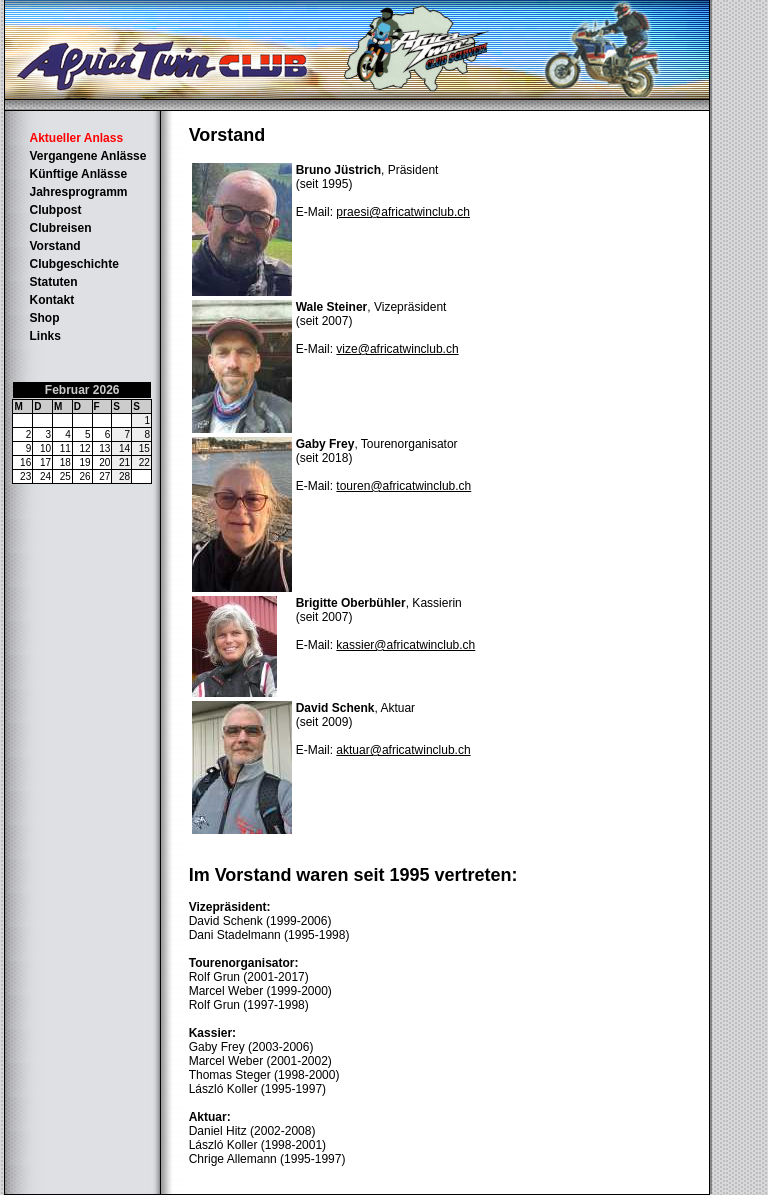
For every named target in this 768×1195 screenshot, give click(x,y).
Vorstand (54, 246)
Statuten (53, 282)
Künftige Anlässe (78, 174)
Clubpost (55, 210)
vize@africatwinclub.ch (397, 349)
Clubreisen (60, 228)
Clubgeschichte (73, 264)
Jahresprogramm (78, 192)
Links (44, 336)
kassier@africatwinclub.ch (405, 645)
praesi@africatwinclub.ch (403, 212)
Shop (44, 318)
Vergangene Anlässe (87, 156)
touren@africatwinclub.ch (403, 486)
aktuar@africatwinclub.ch (403, 750)
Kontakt (51, 300)
